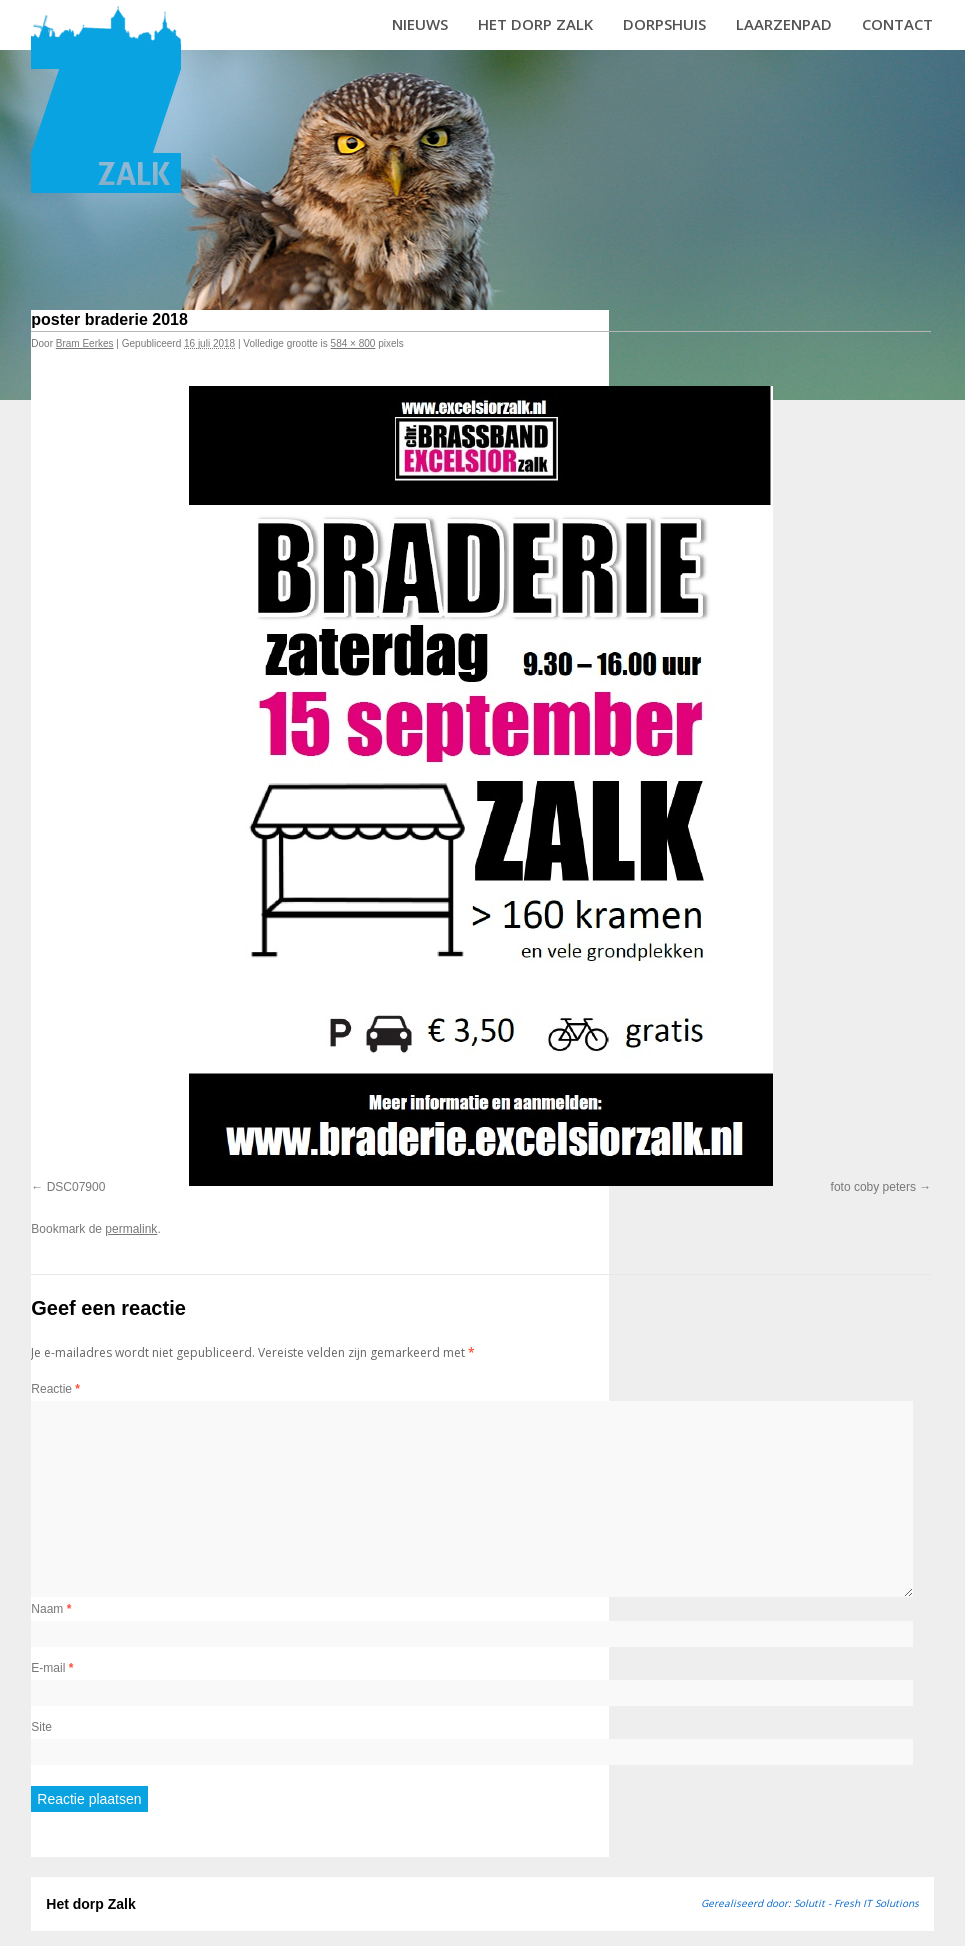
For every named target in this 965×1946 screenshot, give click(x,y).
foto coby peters (873, 1187)
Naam (51, 1609)
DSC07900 (76, 1187)
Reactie (55, 1389)
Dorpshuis (664, 24)
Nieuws (420, 24)
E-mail (52, 1668)
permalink (131, 1229)
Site (41, 1727)
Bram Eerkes (85, 343)
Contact (897, 24)
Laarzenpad (784, 24)
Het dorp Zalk (535, 24)
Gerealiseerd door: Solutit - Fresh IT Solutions (810, 1903)
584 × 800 (353, 343)
